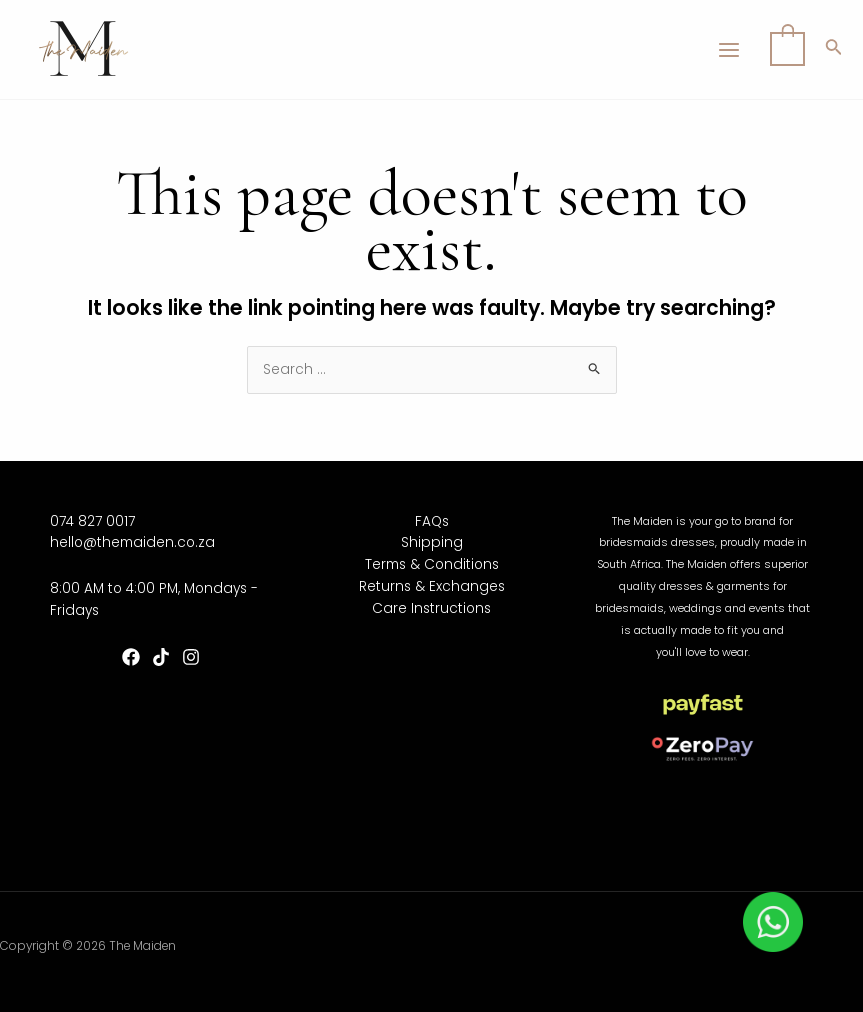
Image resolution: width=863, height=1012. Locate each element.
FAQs (432, 521)
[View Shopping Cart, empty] (787, 49)
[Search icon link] (834, 50)
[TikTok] (161, 657)
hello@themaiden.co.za (132, 542)
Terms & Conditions (432, 564)
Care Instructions (431, 608)
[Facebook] (131, 657)
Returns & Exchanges (432, 586)
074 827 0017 (92, 521)
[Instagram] (191, 657)
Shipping (432, 542)
